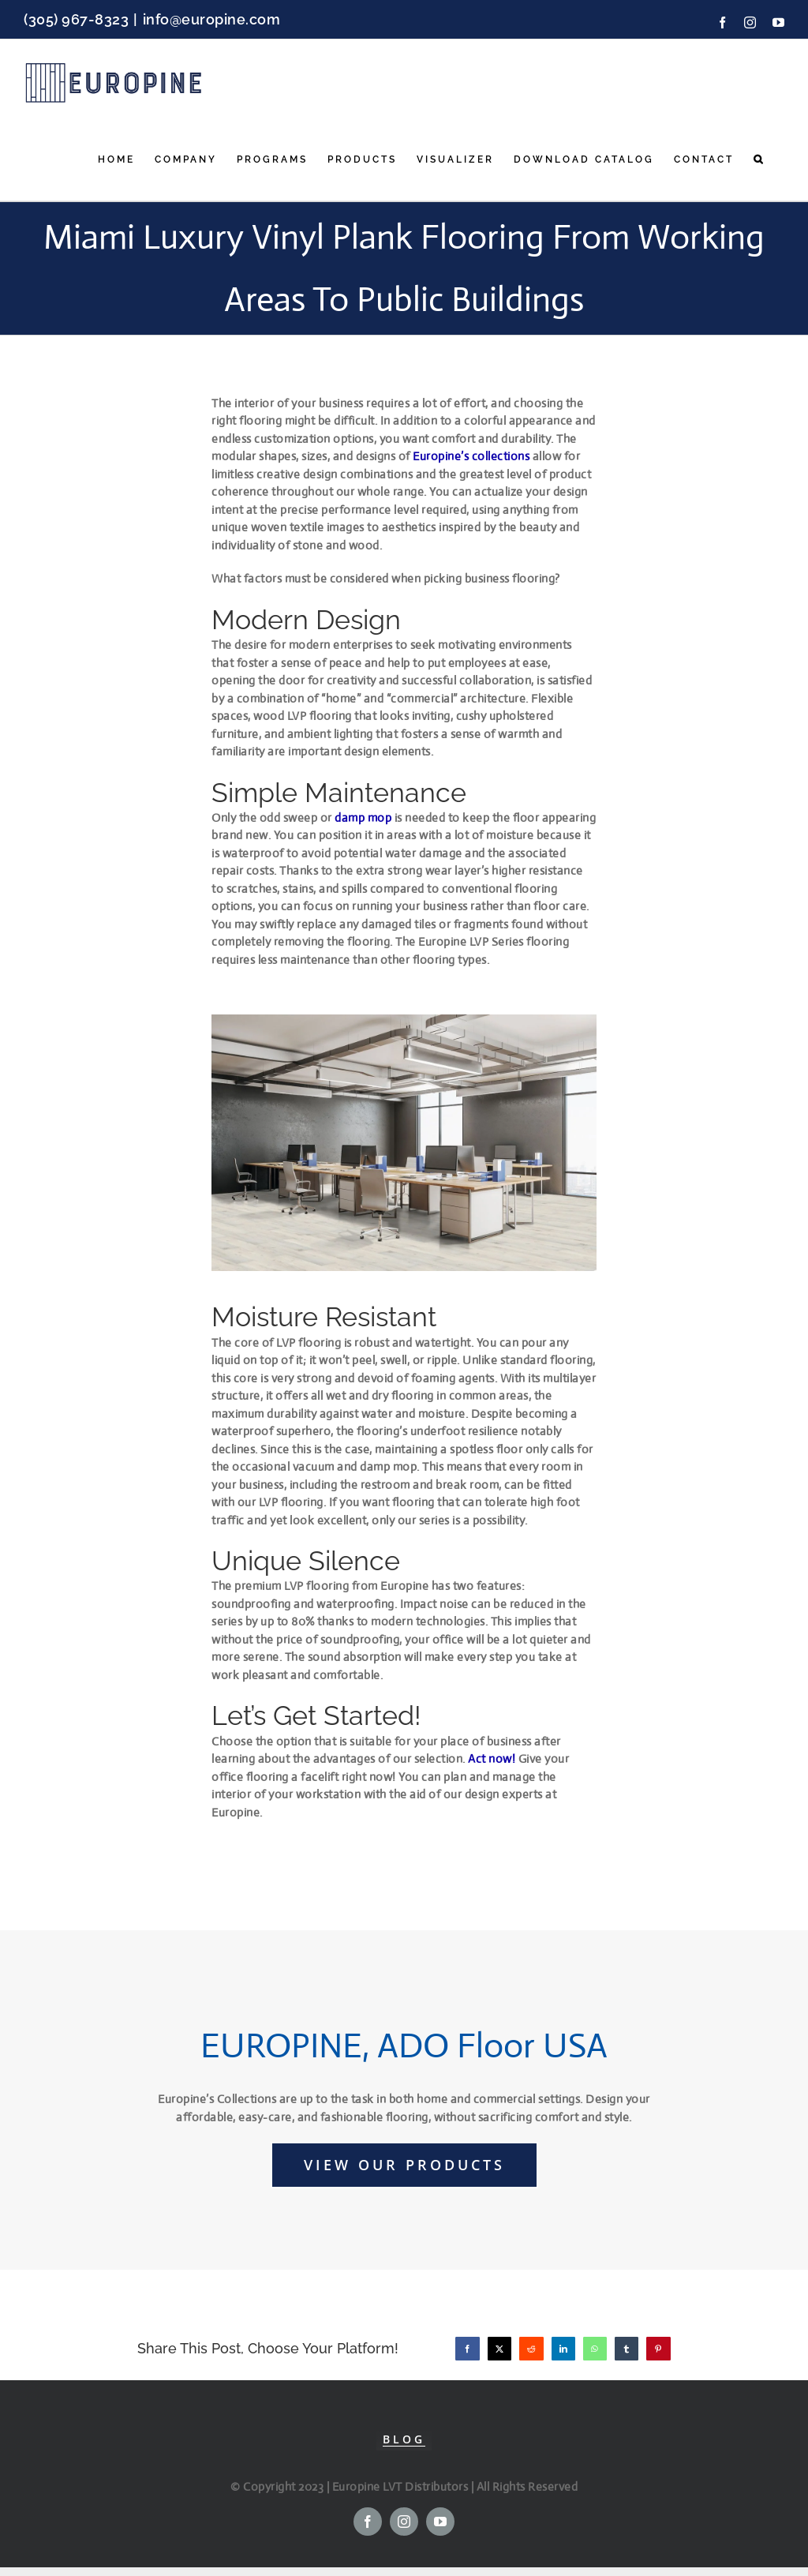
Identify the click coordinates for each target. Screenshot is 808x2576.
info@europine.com (212, 19)
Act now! (491, 1758)
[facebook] (368, 2521)
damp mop (363, 817)
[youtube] (440, 2521)
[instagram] (404, 2521)
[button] (759, 159)
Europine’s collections (471, 455)
